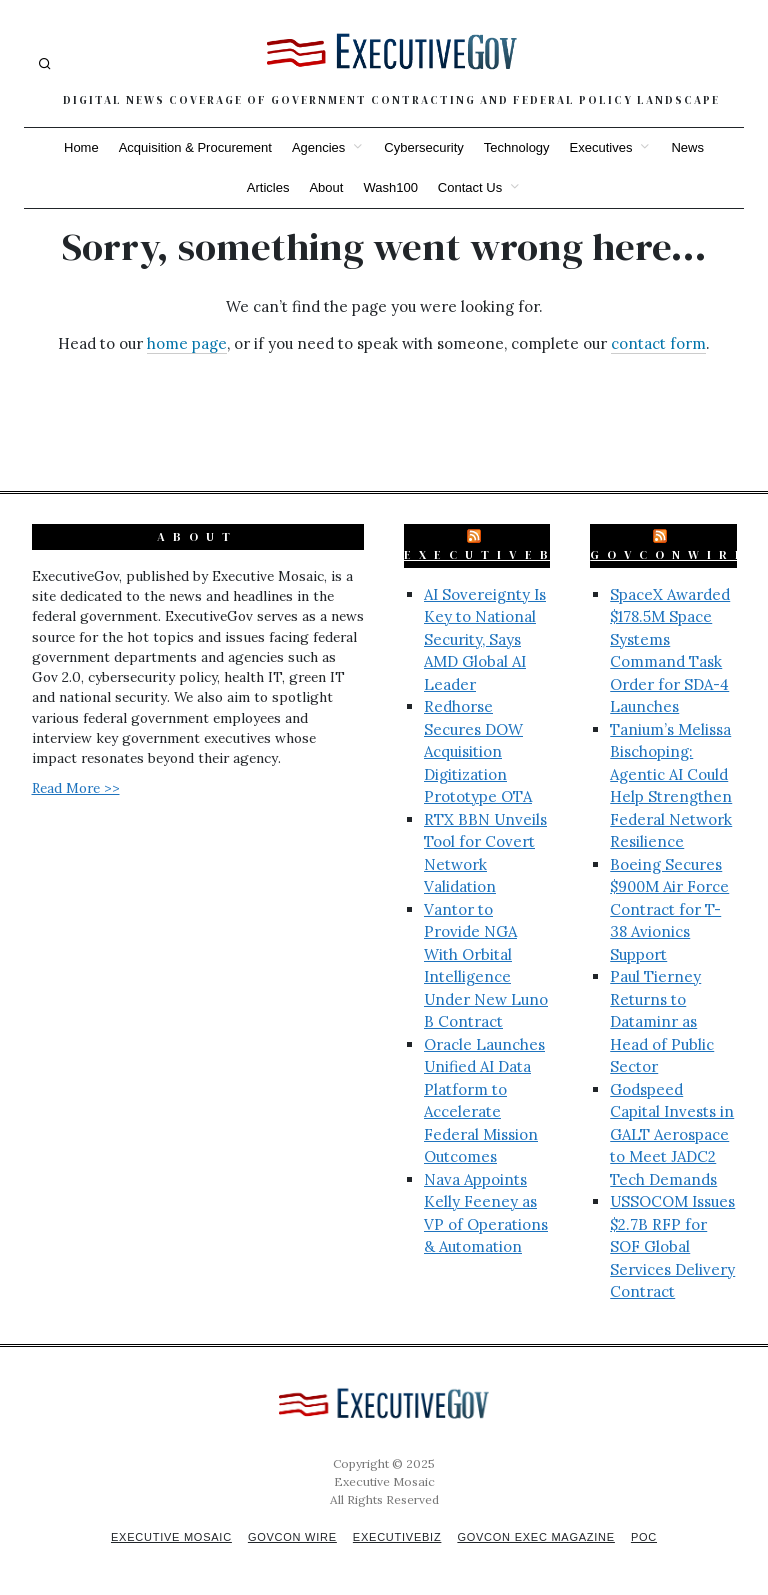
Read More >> (76, 788)
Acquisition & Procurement (195, 147)
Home (81, 147)
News (687, 147)
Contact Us (470, 187)
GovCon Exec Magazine (540, 1537)
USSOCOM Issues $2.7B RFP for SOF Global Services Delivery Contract (672, 1246)
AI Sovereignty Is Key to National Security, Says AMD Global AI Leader (485, 639)
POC (651, 1537)
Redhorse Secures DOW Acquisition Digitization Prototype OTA (478, 751)
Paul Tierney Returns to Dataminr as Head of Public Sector (662, 1021)
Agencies (318, 147)
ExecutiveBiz (494, 555)
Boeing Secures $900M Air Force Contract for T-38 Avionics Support (669, 909)
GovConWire (670, 555)
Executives (601, 147)
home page (187, 343)
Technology (517, 147)
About (326, 187)
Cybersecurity (423, 147)
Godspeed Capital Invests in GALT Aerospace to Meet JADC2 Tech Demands (672, 1134)
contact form (658, 343)
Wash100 (390, 187)
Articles (268, 187)
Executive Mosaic (165, 1537)
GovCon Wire (290, 1537)
